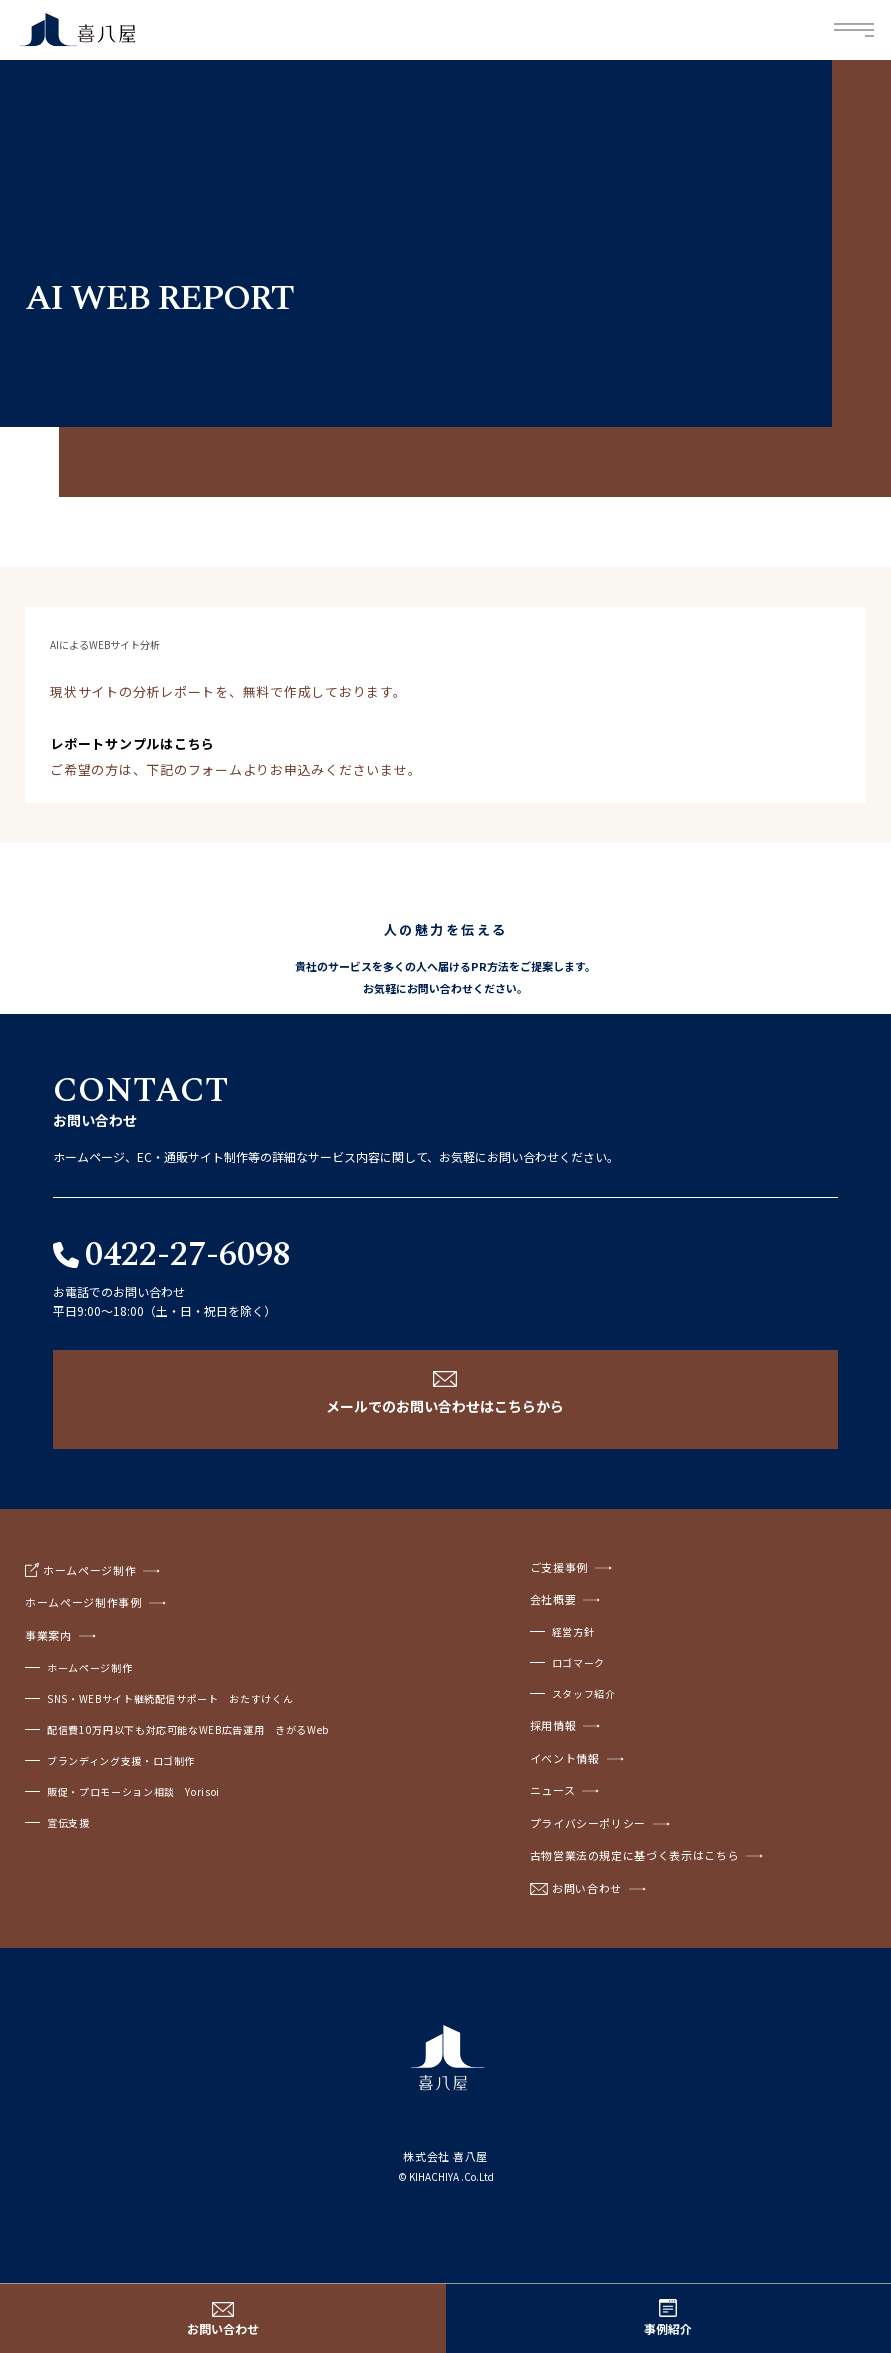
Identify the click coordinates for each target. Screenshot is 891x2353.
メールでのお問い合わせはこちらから (445, 1406)
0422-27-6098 (188, 1255)
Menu (855, 30)
